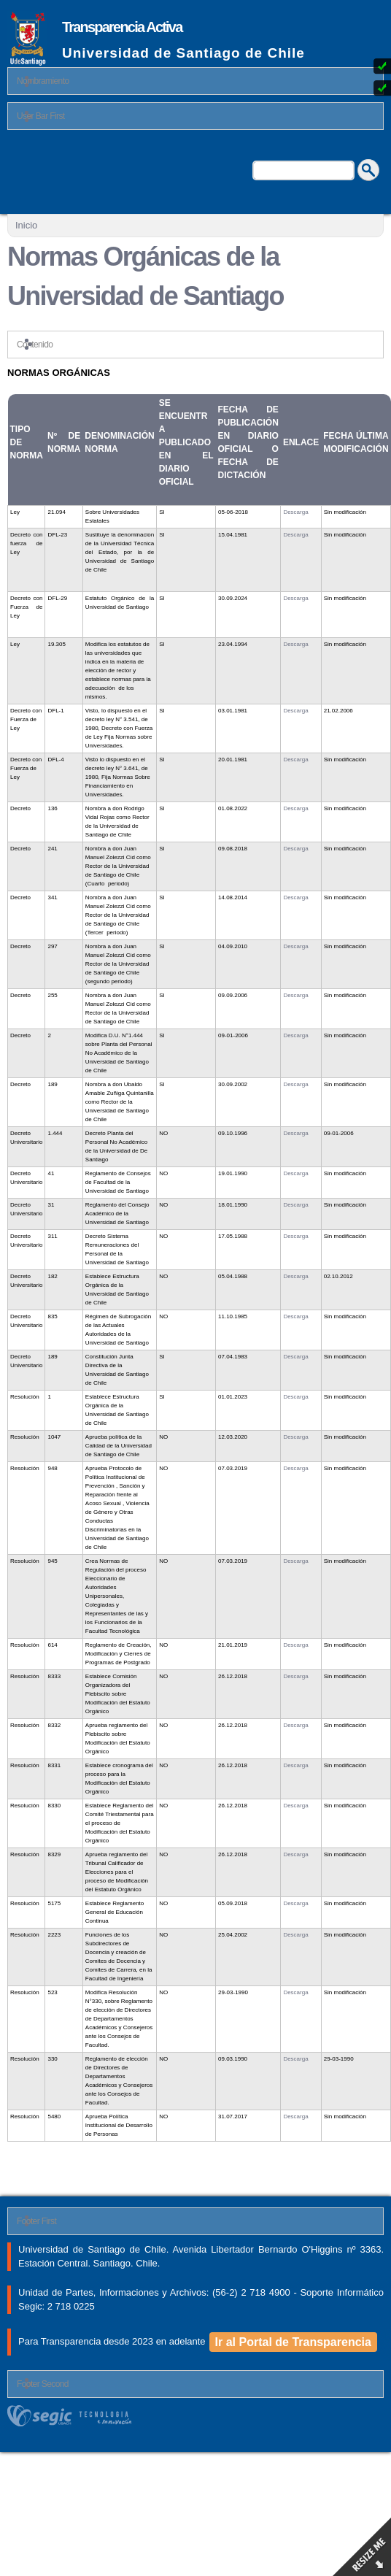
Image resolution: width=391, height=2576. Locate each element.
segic (195, 2415)
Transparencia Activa (122, 27)
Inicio (26, 225)
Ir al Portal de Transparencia (293, 2342)
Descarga (295, 512)
